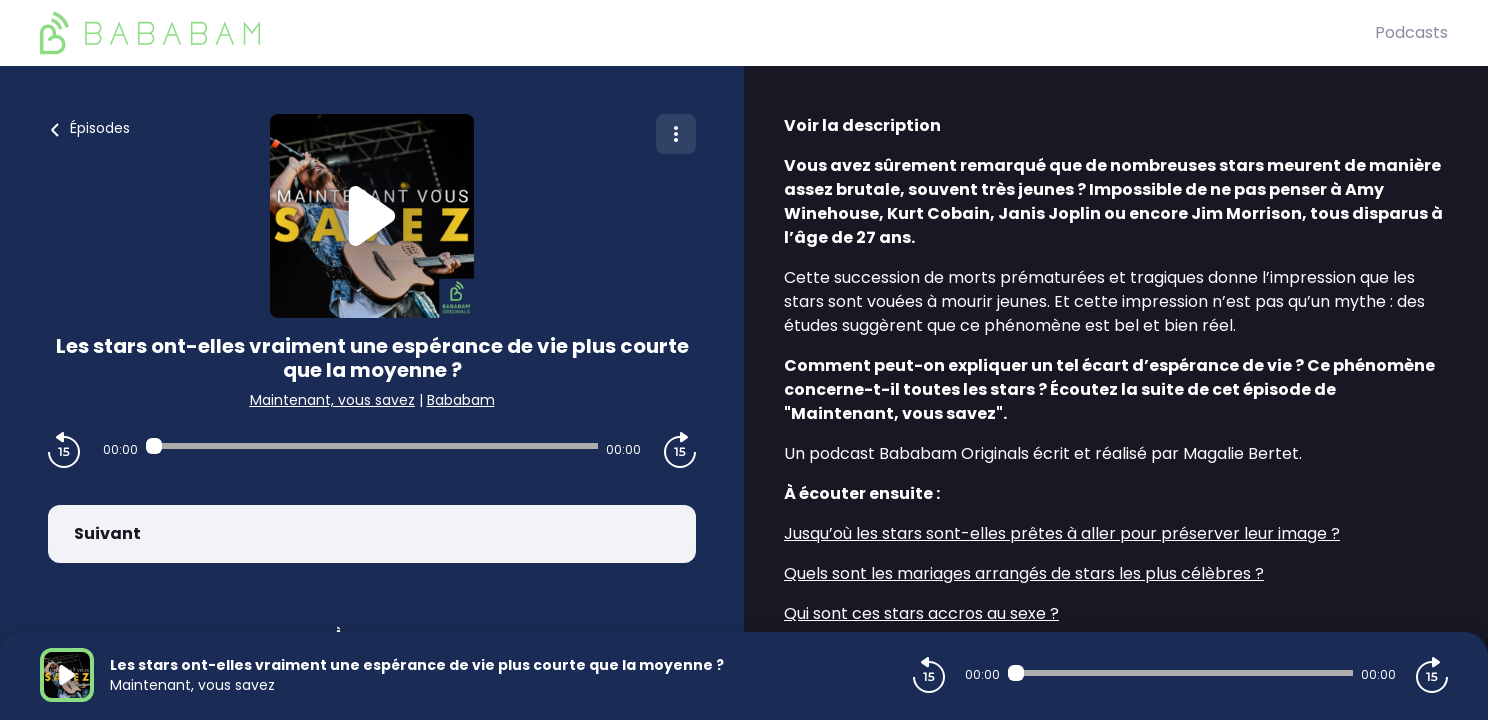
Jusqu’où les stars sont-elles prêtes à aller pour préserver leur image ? (1062, 533)
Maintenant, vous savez (332, 400)
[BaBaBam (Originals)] (707, 33)
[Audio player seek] (372, 446)
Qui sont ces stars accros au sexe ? (921, 613)
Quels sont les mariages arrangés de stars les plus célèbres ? (1024, 573)
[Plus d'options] (676, 134)
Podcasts (1411, 32)
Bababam (461, 400)
